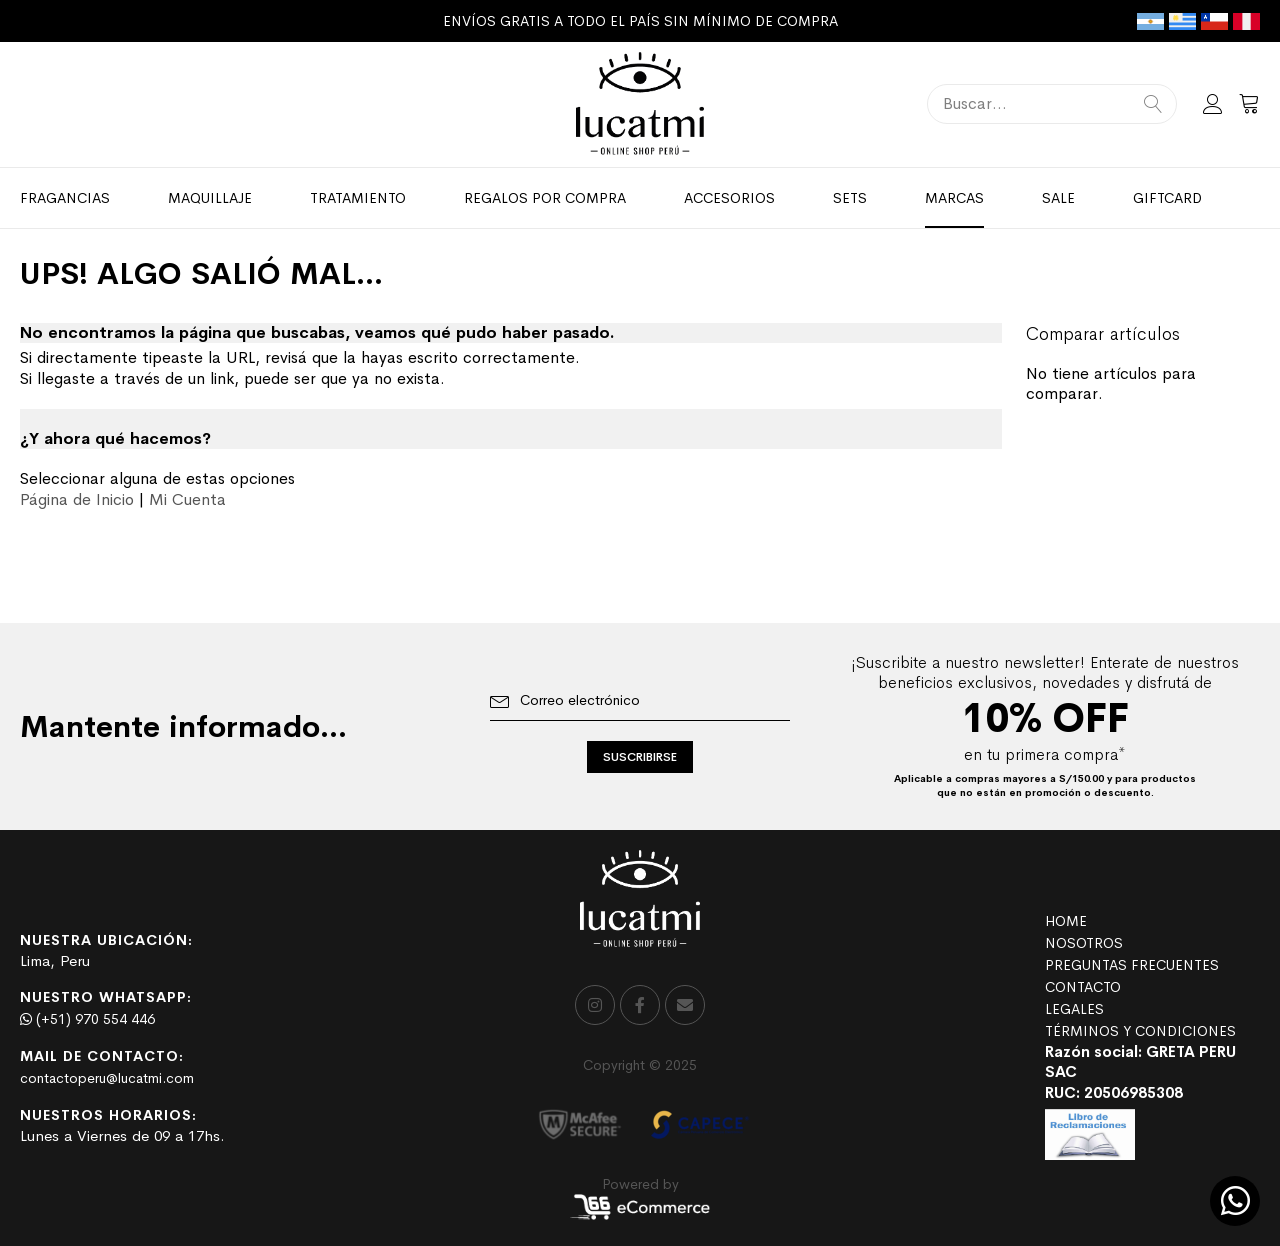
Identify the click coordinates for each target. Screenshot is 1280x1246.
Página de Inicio (77, 499)
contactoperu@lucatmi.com (107, 1078)
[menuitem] (65, 198)
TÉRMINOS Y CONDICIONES (1140, 1031)
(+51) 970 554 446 (87, 1019)
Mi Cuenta (187, 499)
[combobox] (1052, 104)
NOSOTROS (1084, 943)
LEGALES (1074, 1009)
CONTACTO (1083, 987)
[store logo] (640, 104)
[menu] (640, 198)
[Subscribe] (640, 757)
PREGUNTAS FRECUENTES (1132, 965)
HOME (1066, 921)
